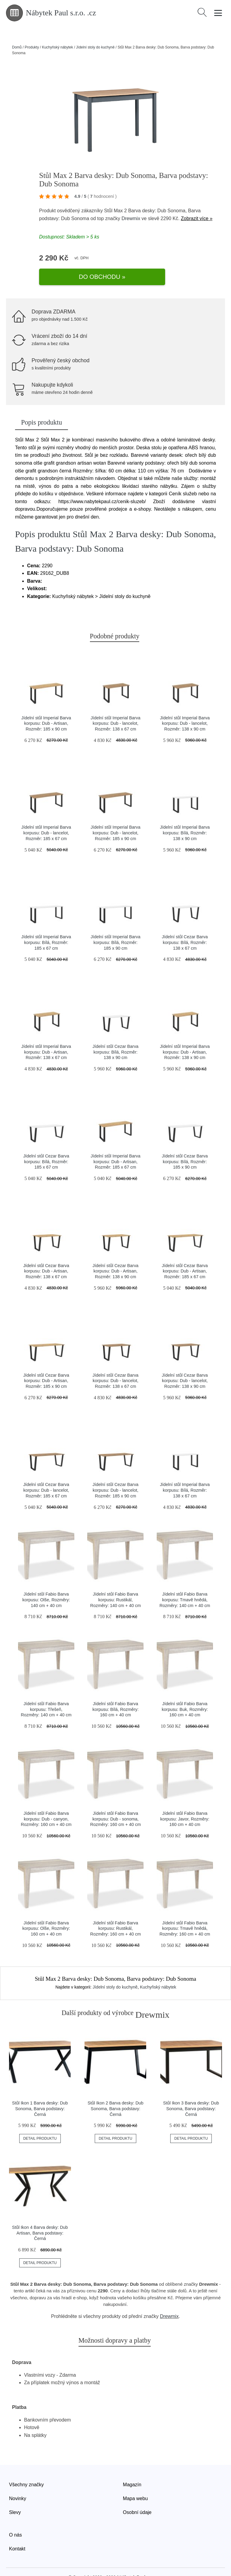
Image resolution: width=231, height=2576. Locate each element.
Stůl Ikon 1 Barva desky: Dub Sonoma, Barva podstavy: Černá (40, 2092)
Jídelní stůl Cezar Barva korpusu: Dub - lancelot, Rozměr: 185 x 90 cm (116, 1473)
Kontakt (17, 2532)
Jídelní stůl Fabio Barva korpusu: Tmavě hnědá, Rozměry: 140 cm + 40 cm (184, 1583)
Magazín (132, 2468)
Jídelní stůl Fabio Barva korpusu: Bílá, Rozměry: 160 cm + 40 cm (115, 1693)
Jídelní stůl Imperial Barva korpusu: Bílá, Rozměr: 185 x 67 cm (46, 926)
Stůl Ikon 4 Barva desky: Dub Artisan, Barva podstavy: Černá (40, 2216)
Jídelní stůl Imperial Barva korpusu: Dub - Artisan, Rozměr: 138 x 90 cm (185, 1035)
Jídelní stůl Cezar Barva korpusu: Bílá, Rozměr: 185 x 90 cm (185, 1145)
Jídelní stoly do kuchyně (95, 47)
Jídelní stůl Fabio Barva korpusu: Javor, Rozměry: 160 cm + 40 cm (184, 1802)
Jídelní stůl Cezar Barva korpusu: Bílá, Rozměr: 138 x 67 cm (185, 926)
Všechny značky (26, 2468)
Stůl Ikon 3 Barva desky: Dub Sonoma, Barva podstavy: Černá (191, 2092)
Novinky (17, 2481)
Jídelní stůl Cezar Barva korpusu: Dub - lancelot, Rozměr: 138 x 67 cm (116, 1364)
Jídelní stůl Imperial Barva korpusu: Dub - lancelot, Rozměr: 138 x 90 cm (185, 707)
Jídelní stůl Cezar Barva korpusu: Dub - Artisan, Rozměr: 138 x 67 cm (46, 1255)
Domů (17, 47)
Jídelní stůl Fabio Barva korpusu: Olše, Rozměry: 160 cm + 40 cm (46, 1912)
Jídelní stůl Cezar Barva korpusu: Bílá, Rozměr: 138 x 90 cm (116, 1035)
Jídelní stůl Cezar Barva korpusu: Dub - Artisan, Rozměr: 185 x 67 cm (185, 1255)
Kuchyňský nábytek (57, 47)
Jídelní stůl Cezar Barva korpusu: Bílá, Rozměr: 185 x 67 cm (46, 1145)
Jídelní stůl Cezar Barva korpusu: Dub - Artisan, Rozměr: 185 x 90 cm (46, 1364)
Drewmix (131, 218)
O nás (15, 2518)
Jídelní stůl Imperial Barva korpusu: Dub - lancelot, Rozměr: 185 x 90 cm (115, 816)
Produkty (32, 47)
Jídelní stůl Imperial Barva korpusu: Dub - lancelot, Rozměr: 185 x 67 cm (46, 816)
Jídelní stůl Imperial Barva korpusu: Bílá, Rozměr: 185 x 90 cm (115, 926)
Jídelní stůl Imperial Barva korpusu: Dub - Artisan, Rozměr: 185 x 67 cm (115, 1145)
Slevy (15, 2495)
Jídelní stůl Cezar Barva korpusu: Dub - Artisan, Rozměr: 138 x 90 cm (116, 1255)
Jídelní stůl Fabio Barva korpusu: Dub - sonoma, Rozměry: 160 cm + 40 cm (115, 1802)
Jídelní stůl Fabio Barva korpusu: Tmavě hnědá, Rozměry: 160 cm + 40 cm (184, 1912)
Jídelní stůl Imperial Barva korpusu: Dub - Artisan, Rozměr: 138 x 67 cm (46, 1035)
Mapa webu (135, 2481)
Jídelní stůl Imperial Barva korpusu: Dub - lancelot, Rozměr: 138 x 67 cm (115, 707)
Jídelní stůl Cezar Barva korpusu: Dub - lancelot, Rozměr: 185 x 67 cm (46, 1473)
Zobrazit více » (196, 218)
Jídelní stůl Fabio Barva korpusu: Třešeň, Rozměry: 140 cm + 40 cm (46, 1693)
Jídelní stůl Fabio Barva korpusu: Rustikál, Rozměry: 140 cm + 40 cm (115, 1583)
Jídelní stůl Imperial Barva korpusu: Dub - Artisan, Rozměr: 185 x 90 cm (46, 707)
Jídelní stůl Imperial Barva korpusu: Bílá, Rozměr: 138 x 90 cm (185, 816)
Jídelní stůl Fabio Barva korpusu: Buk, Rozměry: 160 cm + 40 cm (185, 1693)
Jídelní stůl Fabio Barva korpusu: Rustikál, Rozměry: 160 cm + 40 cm (115, 1912)
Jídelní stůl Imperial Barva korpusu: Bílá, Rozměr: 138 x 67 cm (185, 1473)
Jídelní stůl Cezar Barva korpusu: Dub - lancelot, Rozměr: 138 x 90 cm (185, 1364)
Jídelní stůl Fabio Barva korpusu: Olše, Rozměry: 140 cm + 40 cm (46, 1583)
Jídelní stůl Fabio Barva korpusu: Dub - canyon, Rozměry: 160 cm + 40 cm (46, 1802)
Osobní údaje (137, 2495)
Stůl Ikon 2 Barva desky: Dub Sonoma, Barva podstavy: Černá (115, 2092)
